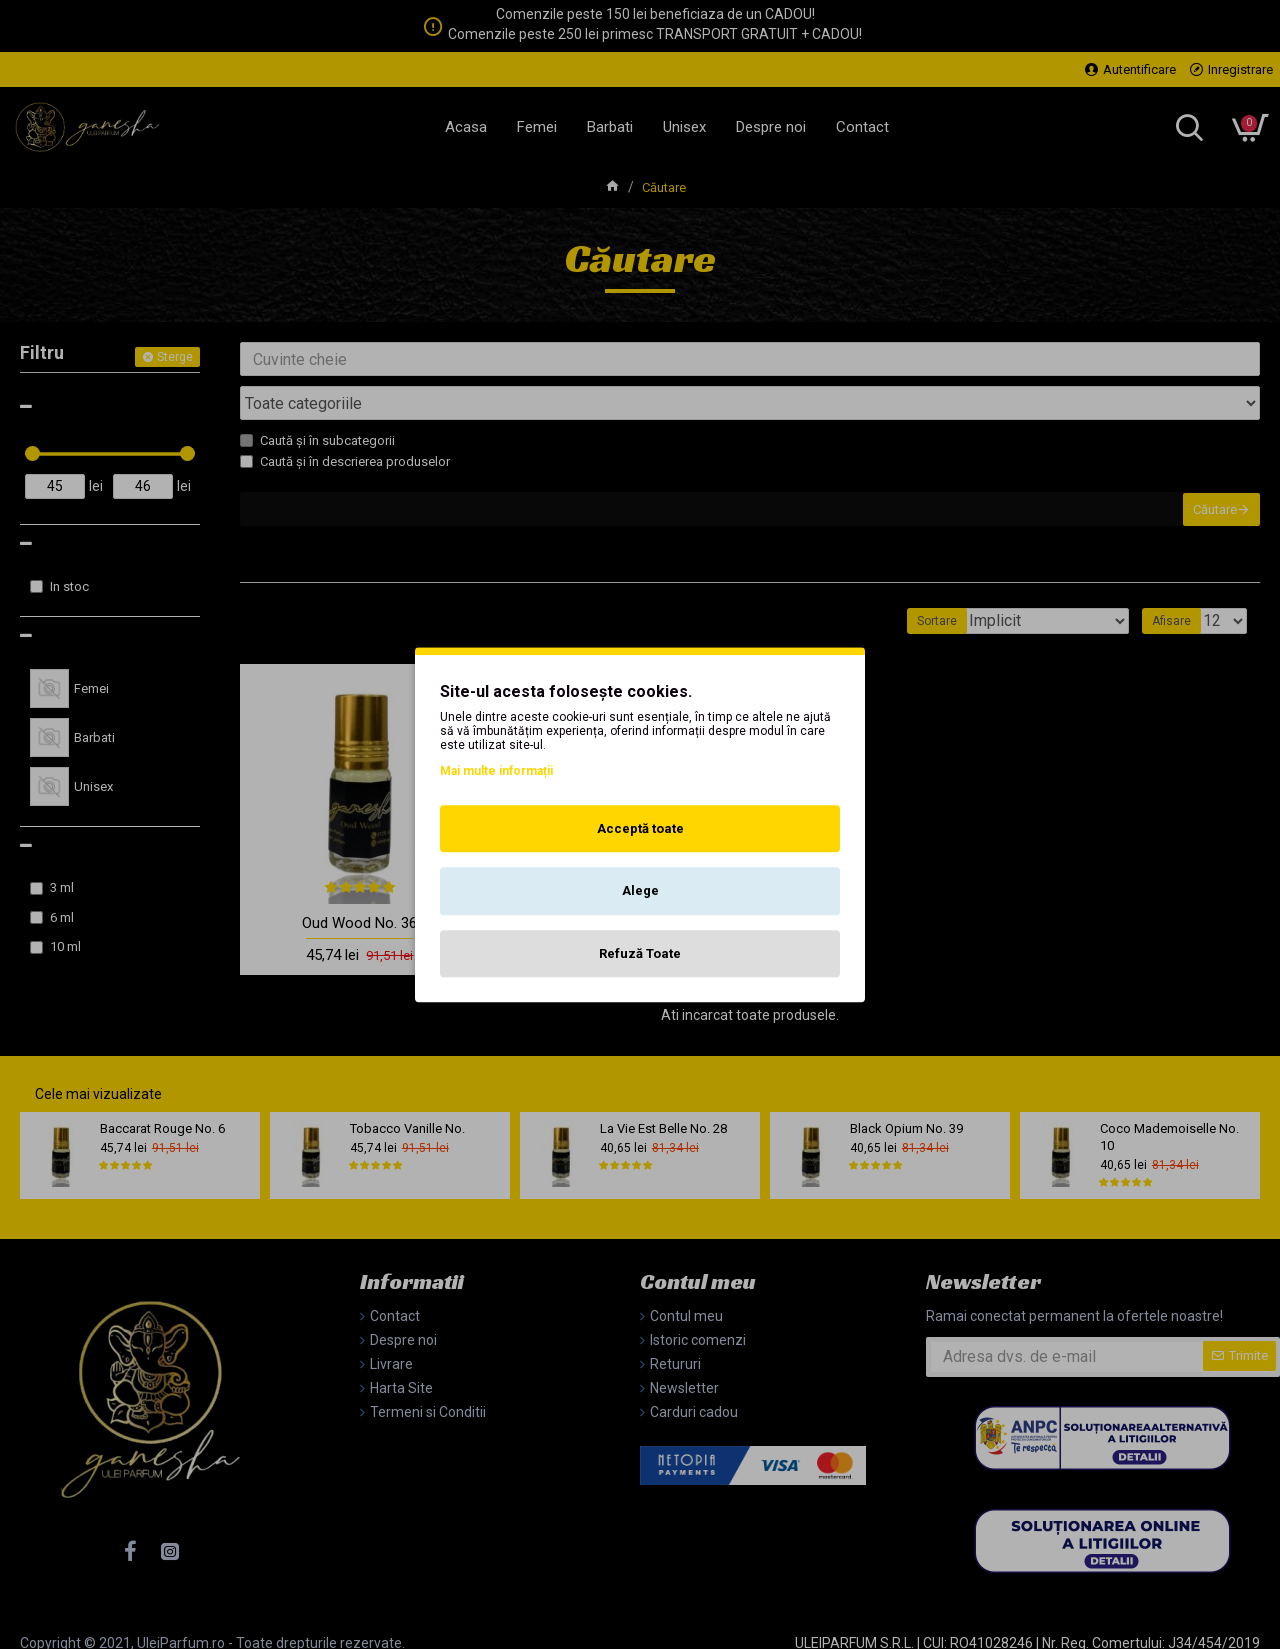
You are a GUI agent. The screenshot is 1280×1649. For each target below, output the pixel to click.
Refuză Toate (640, 953)
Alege (640, 890)
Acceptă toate (640, 828)
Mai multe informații (496, 771)
